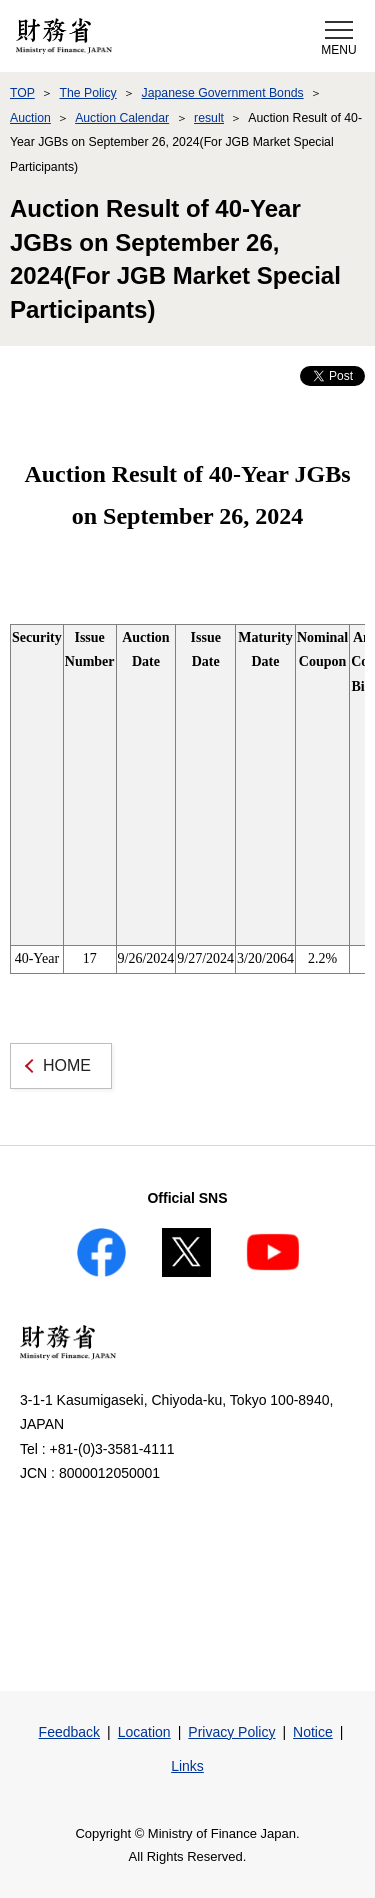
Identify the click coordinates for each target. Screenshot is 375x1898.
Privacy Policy (231, 1732)
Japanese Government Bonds (223, 93)
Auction (30, 118)
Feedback (69, 1732)
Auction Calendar (122, 118)
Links (187, 1766)
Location (144, 1732)
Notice (313, 1732)
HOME (67, 1065)
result (209, 118)
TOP (22, 93)
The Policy (87, 93)
